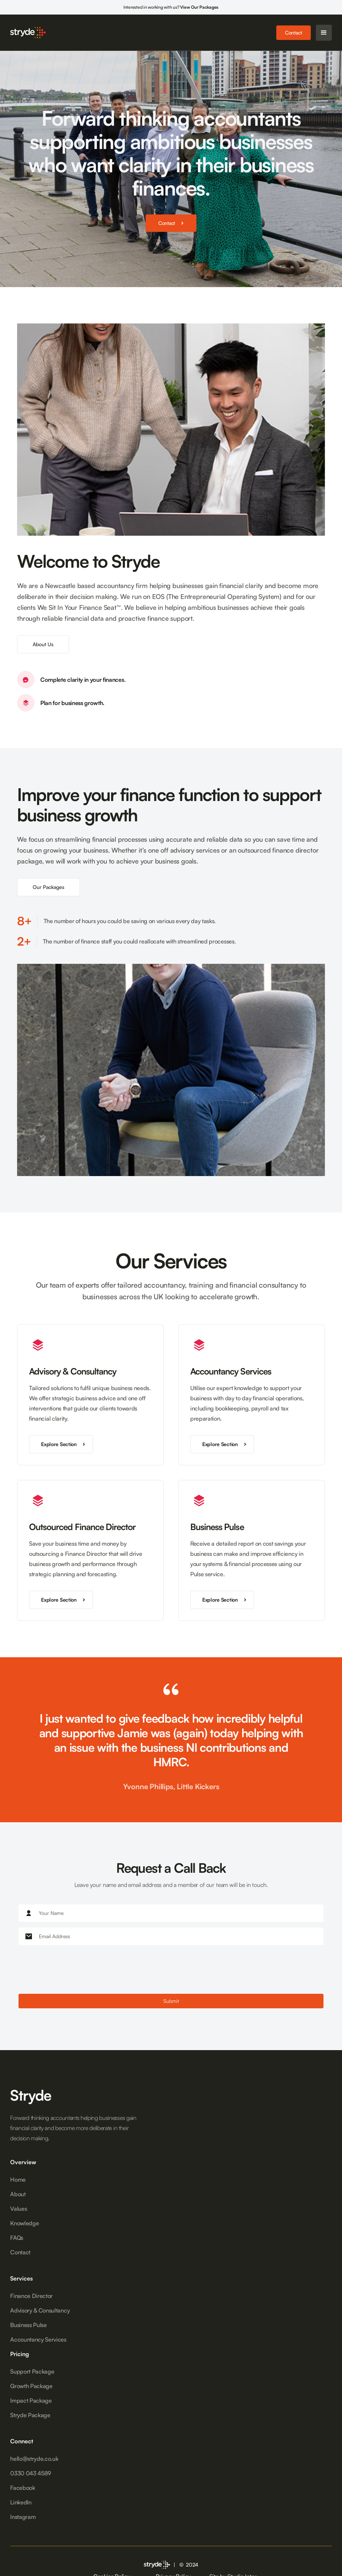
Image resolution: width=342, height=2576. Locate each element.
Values (18, 2208)
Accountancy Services (38, 2339)
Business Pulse (28, 2325)
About (17, 2194)
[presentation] (74, 1970)
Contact (293, 32)
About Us (43, 644)
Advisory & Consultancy (40, 2310)
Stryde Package (30, 2415)
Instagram (23, 2516)
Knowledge (24, 2223)
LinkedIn (20, 2502)
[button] (324, 33)
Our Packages (48, 887)
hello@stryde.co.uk (34, 2458)
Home (18, 2179)
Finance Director (31, 2295)
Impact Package (31, 2400)
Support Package (32, 2371)
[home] (28, 32)
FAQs (16, 2237)
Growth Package (31, 2386)
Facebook (22, 2487)
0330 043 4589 (30, 2473)
